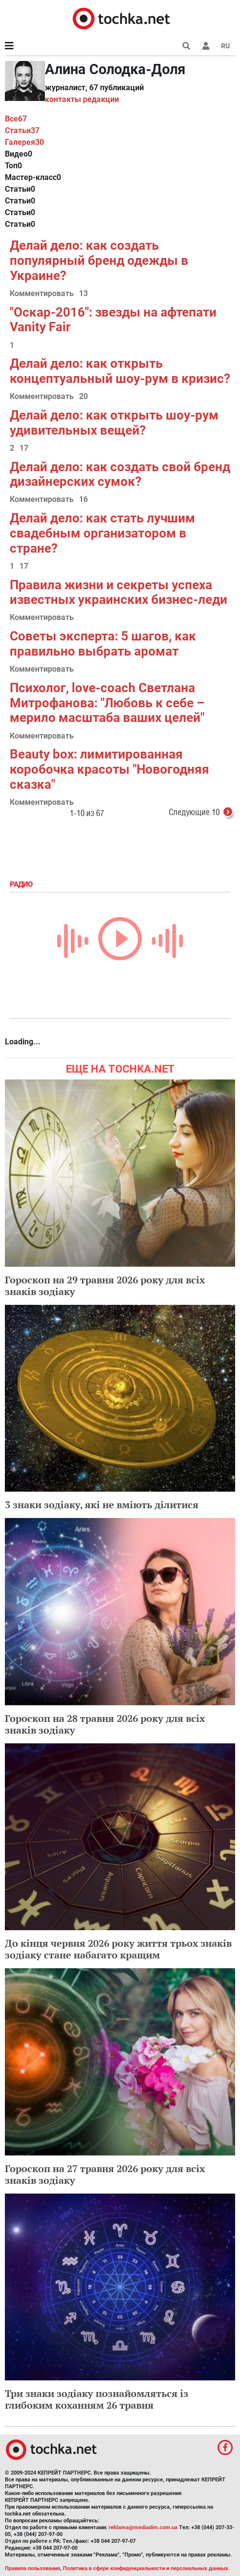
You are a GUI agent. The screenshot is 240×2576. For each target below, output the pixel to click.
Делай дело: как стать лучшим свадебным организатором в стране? (102, 533)
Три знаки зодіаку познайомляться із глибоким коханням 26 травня (96, 2399)
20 (83, 396)
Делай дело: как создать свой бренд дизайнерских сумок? (120, 474)
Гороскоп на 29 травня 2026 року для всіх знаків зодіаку (105, 1285)
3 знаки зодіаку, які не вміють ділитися (102, 1504)
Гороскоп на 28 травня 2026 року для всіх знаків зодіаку (105, 1724)
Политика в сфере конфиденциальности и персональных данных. (146, 2568)
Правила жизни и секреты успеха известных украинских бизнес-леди (118, 592)
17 (24, 448)
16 (83, 499)
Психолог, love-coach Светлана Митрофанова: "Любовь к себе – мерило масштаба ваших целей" (107, 702)
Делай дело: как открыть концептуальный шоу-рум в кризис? (120, 371)
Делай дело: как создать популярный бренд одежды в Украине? (99, 260)
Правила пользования (32, 2568)
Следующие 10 (202, 813)
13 (83, 294)
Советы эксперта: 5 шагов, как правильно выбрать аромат (103, 644)
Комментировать (42, 294)
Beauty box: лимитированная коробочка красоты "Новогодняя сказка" (109, 769)
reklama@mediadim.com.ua (143, 2527)
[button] (206, 46)
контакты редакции (82, 99)
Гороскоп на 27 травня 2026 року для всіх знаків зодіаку (105, 2174)
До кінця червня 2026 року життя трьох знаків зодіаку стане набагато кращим (118, 1949)
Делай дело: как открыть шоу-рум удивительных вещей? (114, 423)
